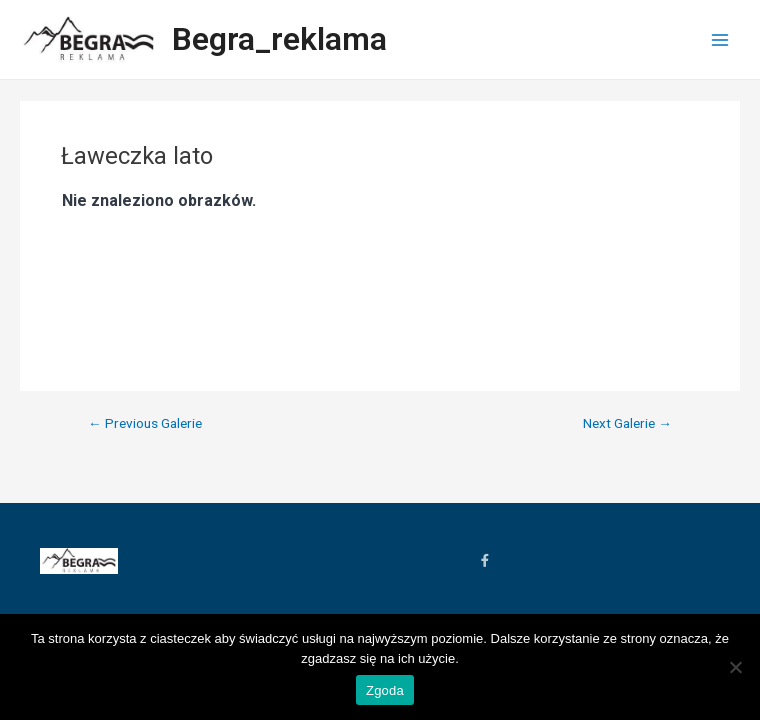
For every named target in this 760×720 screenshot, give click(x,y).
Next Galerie (627, 424)
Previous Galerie (145, 424)
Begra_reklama (279, 39)
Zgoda (385, 690)
